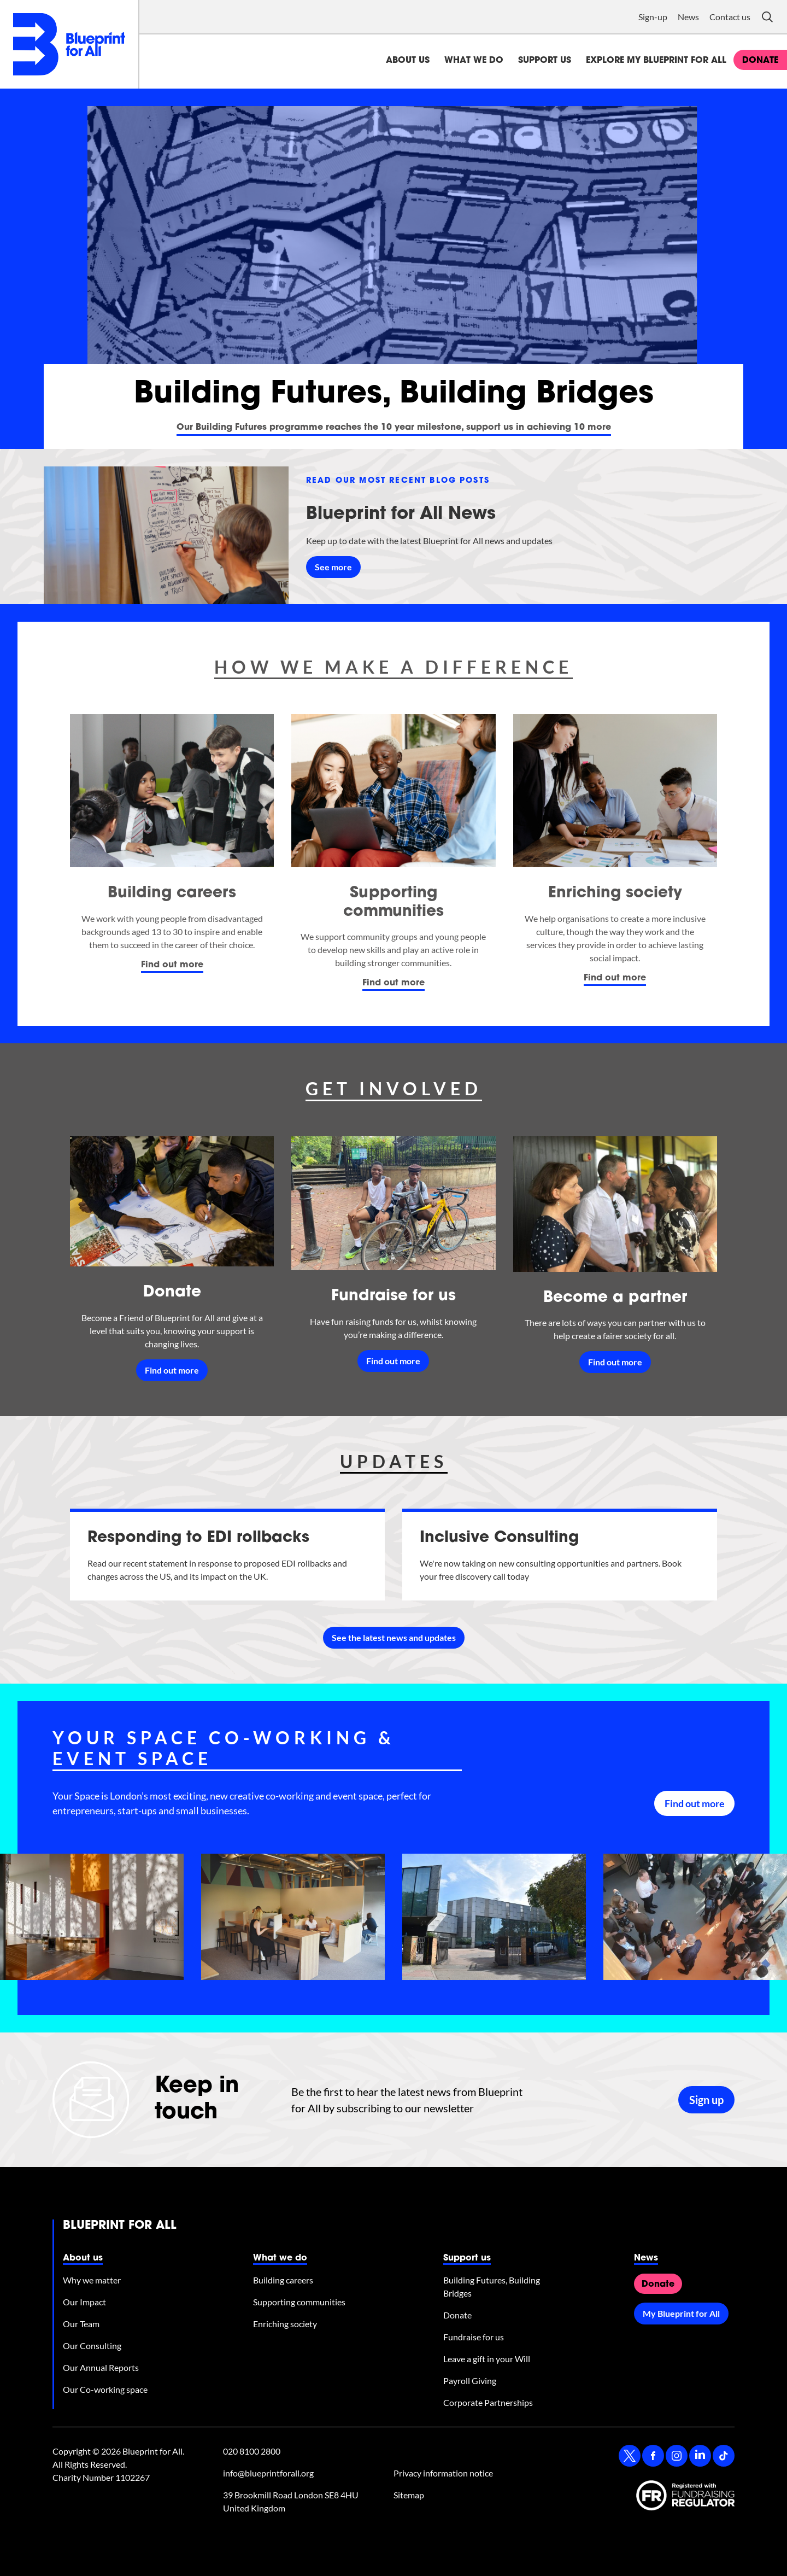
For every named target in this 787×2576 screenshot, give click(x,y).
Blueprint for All (120, 2226)
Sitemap (408, 2495)
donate (760, 60)
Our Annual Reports (101, 2367)
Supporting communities (299, 2302)
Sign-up (652, 16)
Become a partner (615, 1298)
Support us (544, 60)
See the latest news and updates (394, 1637)
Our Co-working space (105, 2389)
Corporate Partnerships (488, 2402)
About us (408, 60)
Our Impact (84, 2302)
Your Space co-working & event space (223, 1748)
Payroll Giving (469, 2380)
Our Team (81, 2323)
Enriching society (615, 893)
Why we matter (92, 2280)
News (688, 16)
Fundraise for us (393, 1296)
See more (333, 567)
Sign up (706, 2099)
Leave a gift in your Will (486, 2358)
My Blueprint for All (681, 2313)
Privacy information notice (443, 2473)
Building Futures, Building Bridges (491, 2286)
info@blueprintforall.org (268, 2473)
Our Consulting (92, 2345)
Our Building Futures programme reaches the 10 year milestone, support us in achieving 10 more (394, 427)
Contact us (729, 16)
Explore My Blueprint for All (656, 60)
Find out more (172, 965)
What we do (473, 60)
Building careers (172, 893)
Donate (172, 1292)
